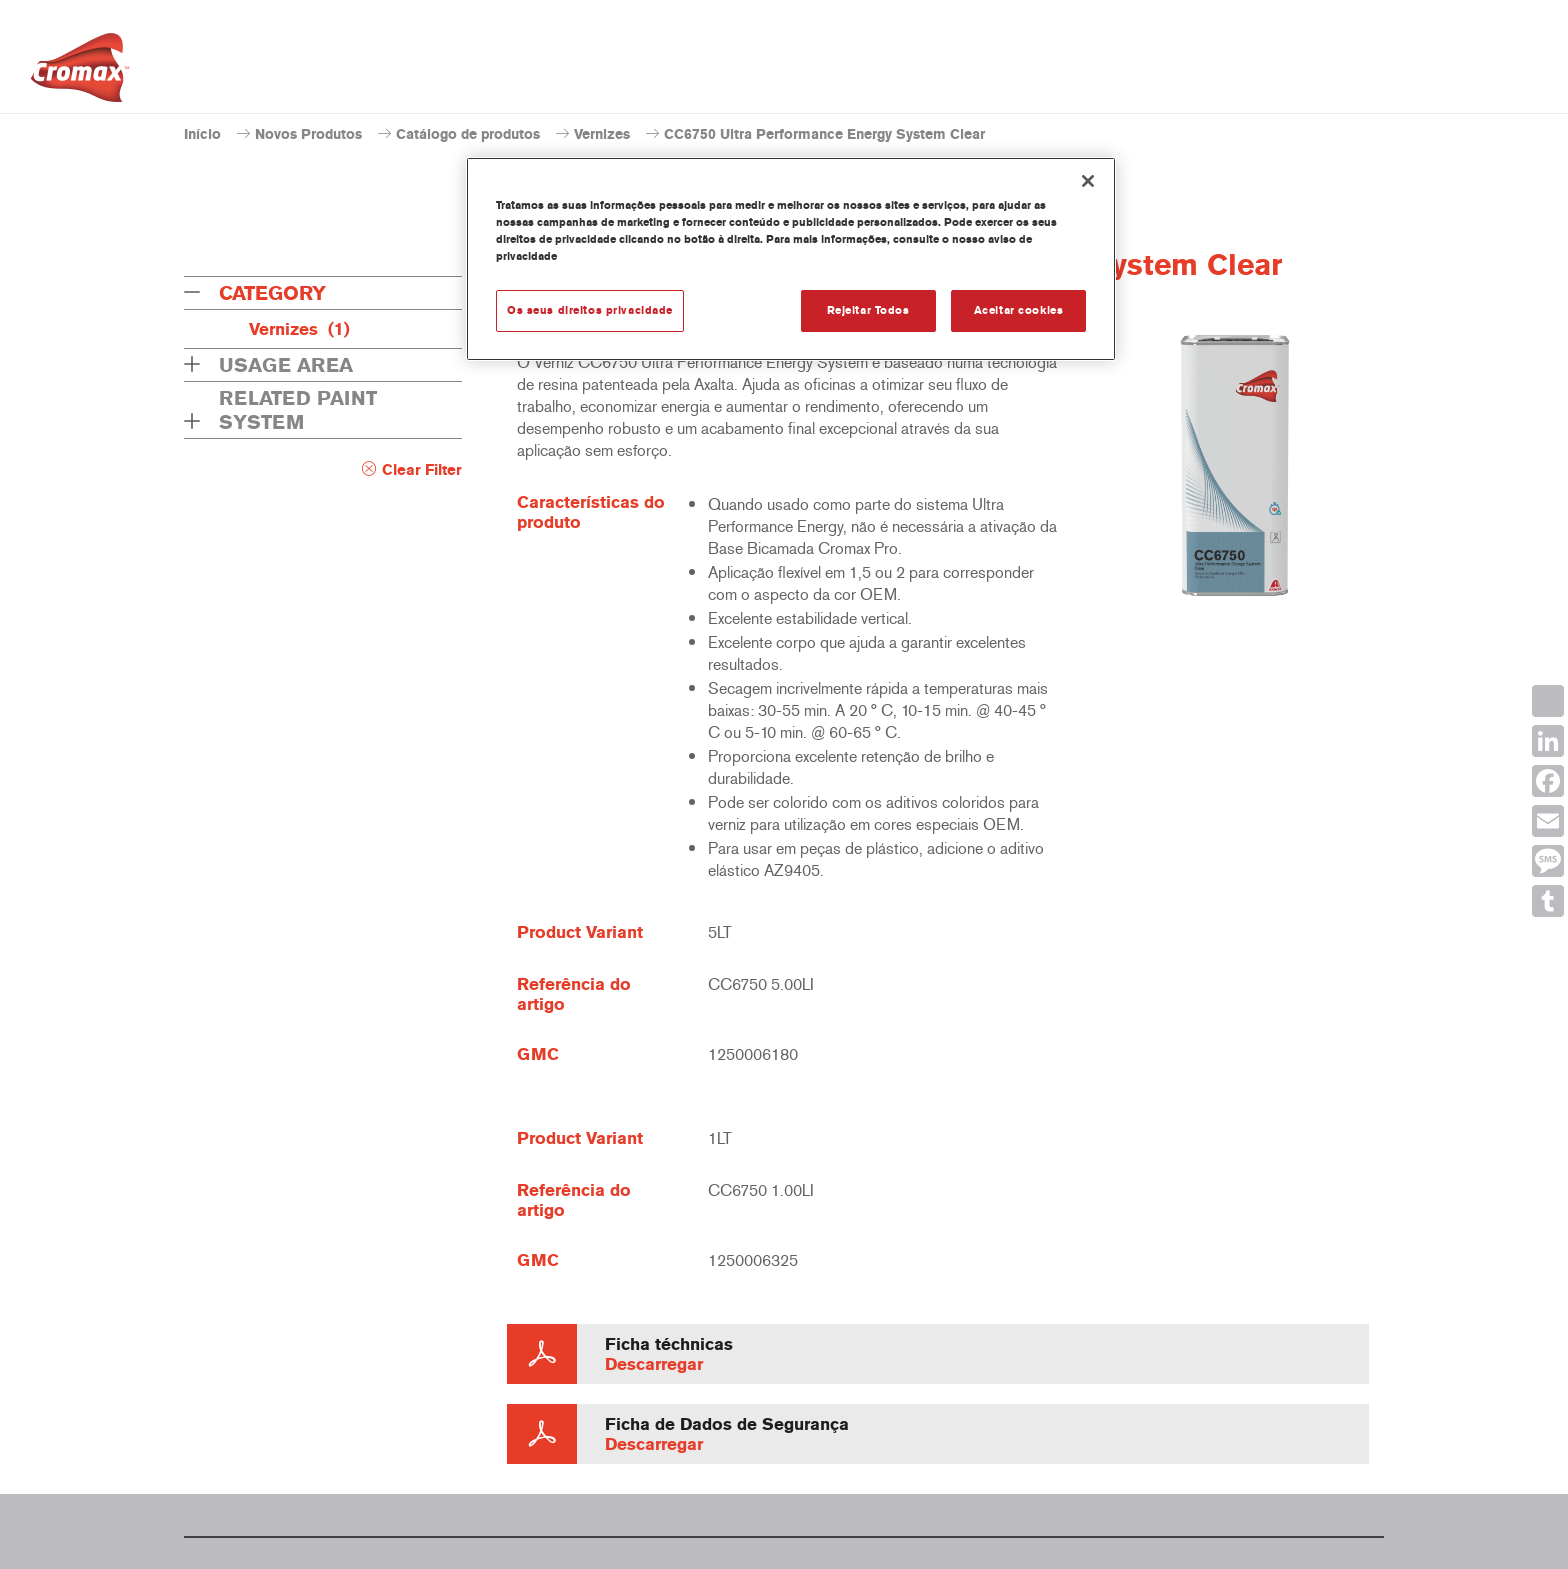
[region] (791, 259)
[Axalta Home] (80, 73)
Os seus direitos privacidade (590, 310)
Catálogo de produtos (468, 134)
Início (202, 134)
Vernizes (602, 134)
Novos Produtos (308, 134)
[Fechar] (1088, 181)
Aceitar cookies (1019, 310)
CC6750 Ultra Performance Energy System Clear (824, 134)
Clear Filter (422, 470)
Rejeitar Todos (868, 310)
